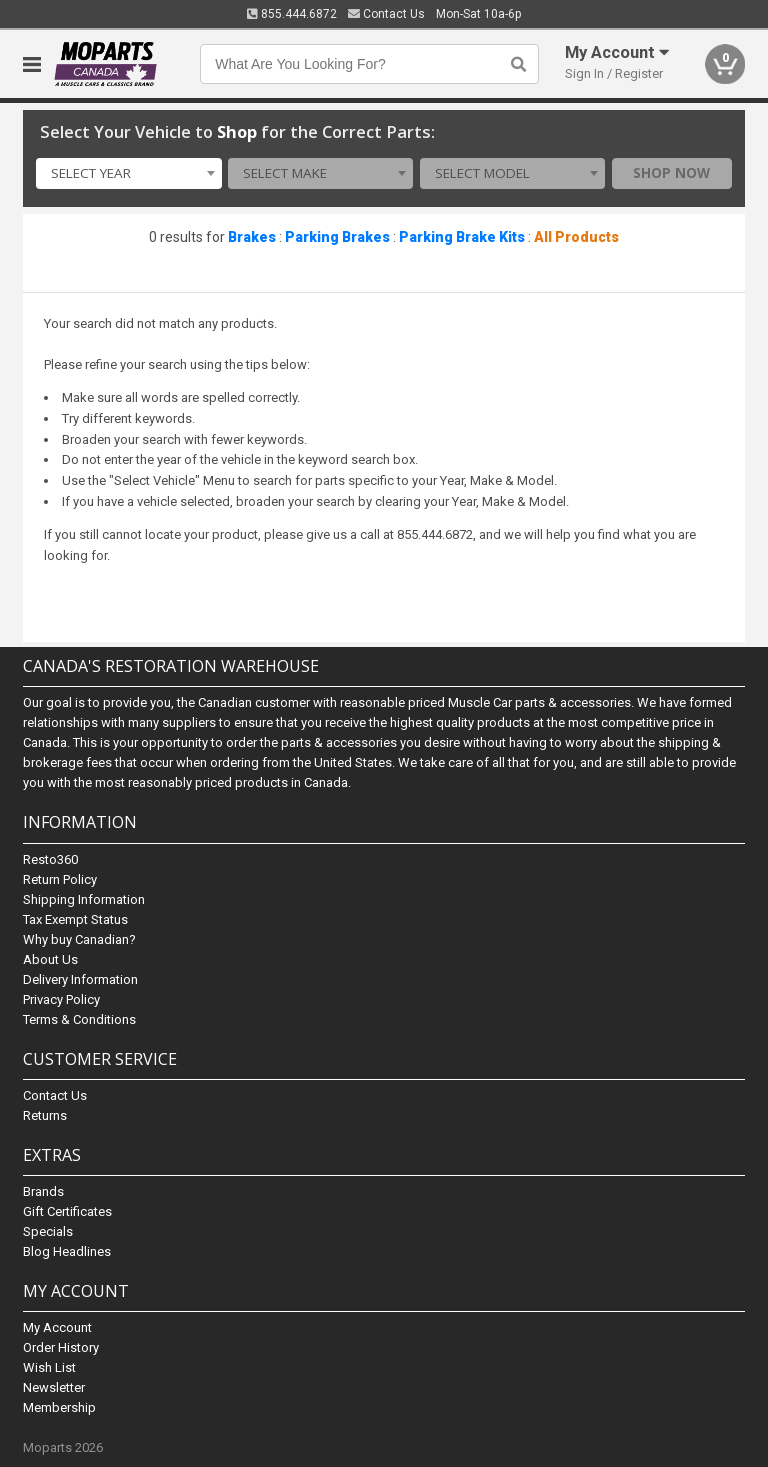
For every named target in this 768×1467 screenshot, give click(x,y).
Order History (61, 1347)
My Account (57, 1327)
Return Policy (60, 879)
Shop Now (671, 173)
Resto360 (50, 859)
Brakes (252, 237)
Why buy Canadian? (79, 939)
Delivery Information (80, 979)
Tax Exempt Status (75, 919)
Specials (48, 1231)
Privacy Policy (61, 999)
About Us (50, 959)
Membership (59, 1407)
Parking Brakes (337, 237)
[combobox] (128, 174)
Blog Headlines (67, 1251)
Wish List (49, 1367)
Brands (43, 1191)
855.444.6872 (292, 14)
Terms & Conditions (79, 1019)
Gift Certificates (67, 1211)
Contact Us (386, 14)
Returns (45, 1115)
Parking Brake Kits (462, 237)
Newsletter (54, 1387)
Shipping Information (84, 899)
